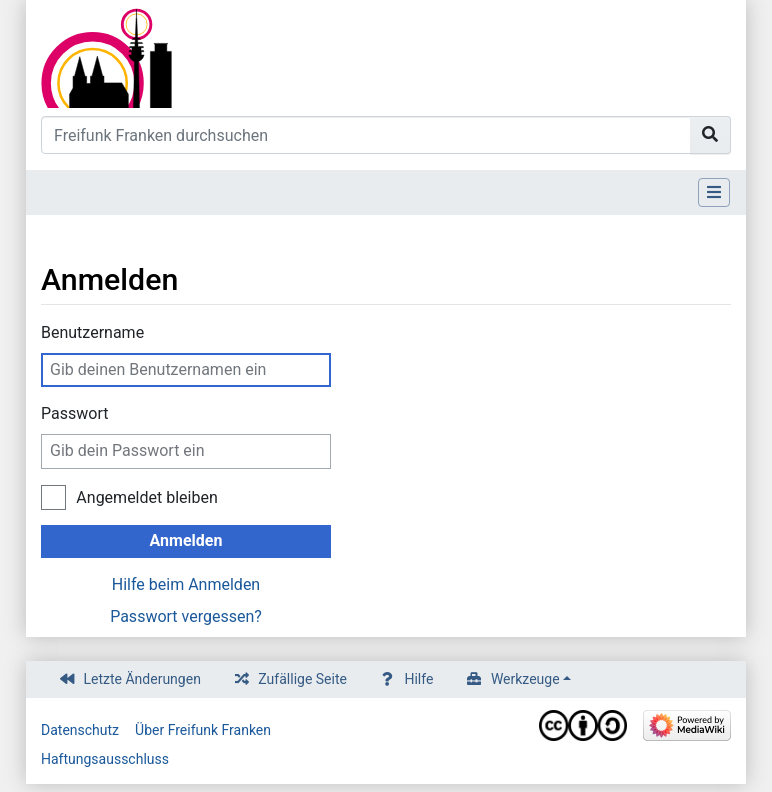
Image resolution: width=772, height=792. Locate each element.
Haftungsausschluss (105, 759)
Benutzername (92, 332)
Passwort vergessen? (186, 616)
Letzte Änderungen (142, 679)
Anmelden (186, 540)
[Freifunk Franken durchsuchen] (366, 135)
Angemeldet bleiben (146, 497)
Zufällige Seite (302, 679)
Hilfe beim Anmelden (186, 584)
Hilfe (418, 679)
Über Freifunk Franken (203, 730)
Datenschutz (80, 730)
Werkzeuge (525, 679)
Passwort (74, 413)
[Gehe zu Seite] (710, 135)
